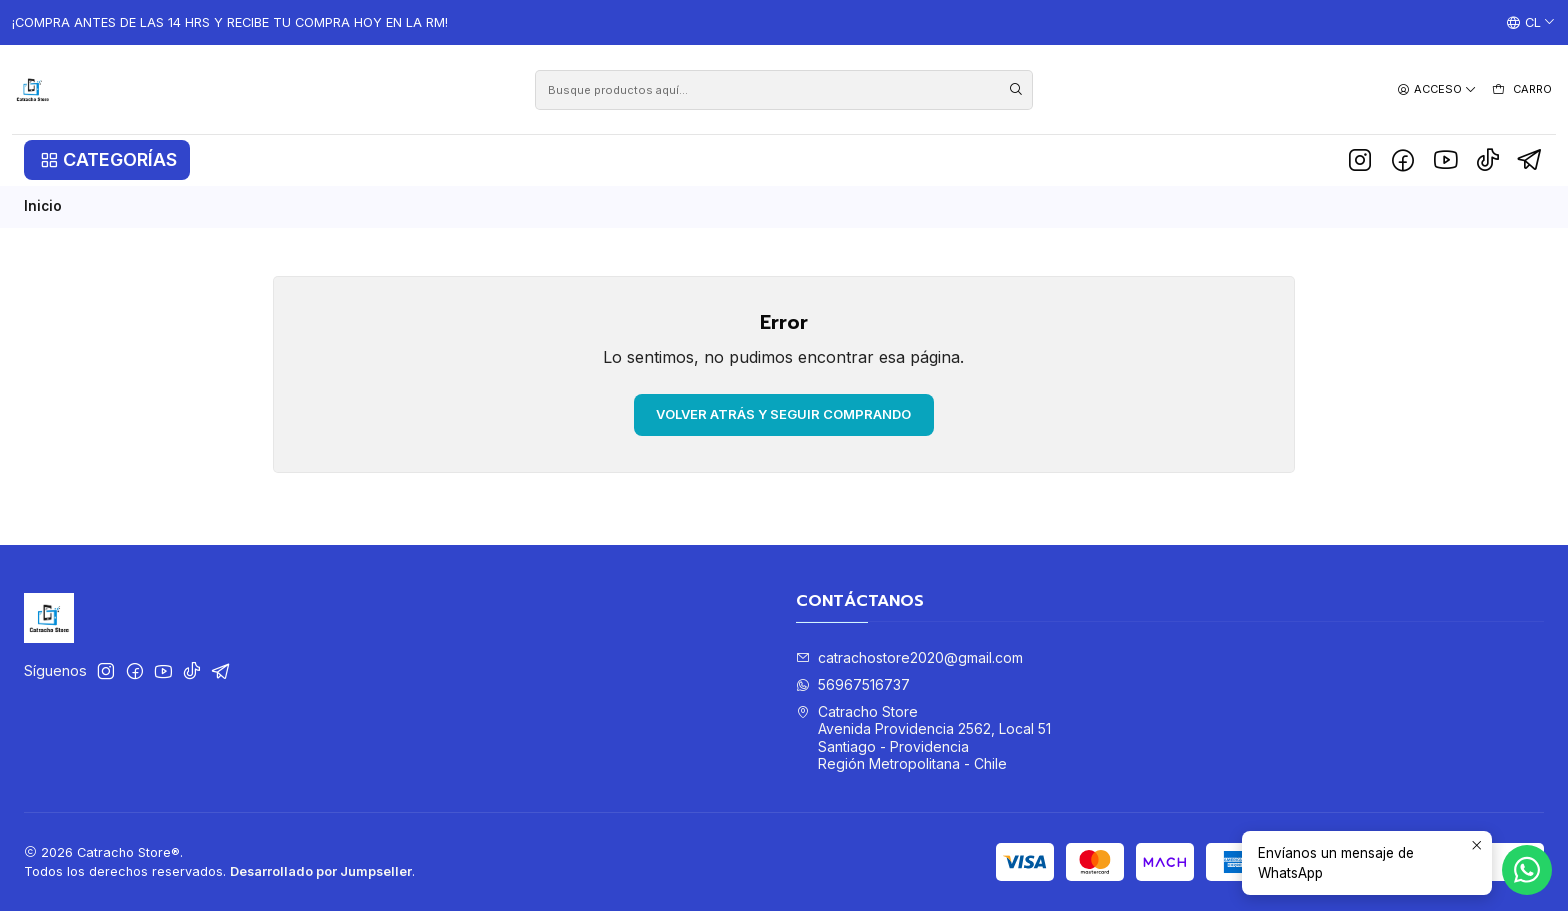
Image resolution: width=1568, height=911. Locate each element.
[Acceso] (1437, 89)
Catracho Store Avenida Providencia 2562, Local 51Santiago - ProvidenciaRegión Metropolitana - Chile (923, 738)
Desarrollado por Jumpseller (321, 871)
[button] (107, 160)
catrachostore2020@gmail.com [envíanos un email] (909, 657)
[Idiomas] (1531, 23)
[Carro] (1521, 90)
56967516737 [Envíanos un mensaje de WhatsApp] (853, 684)
